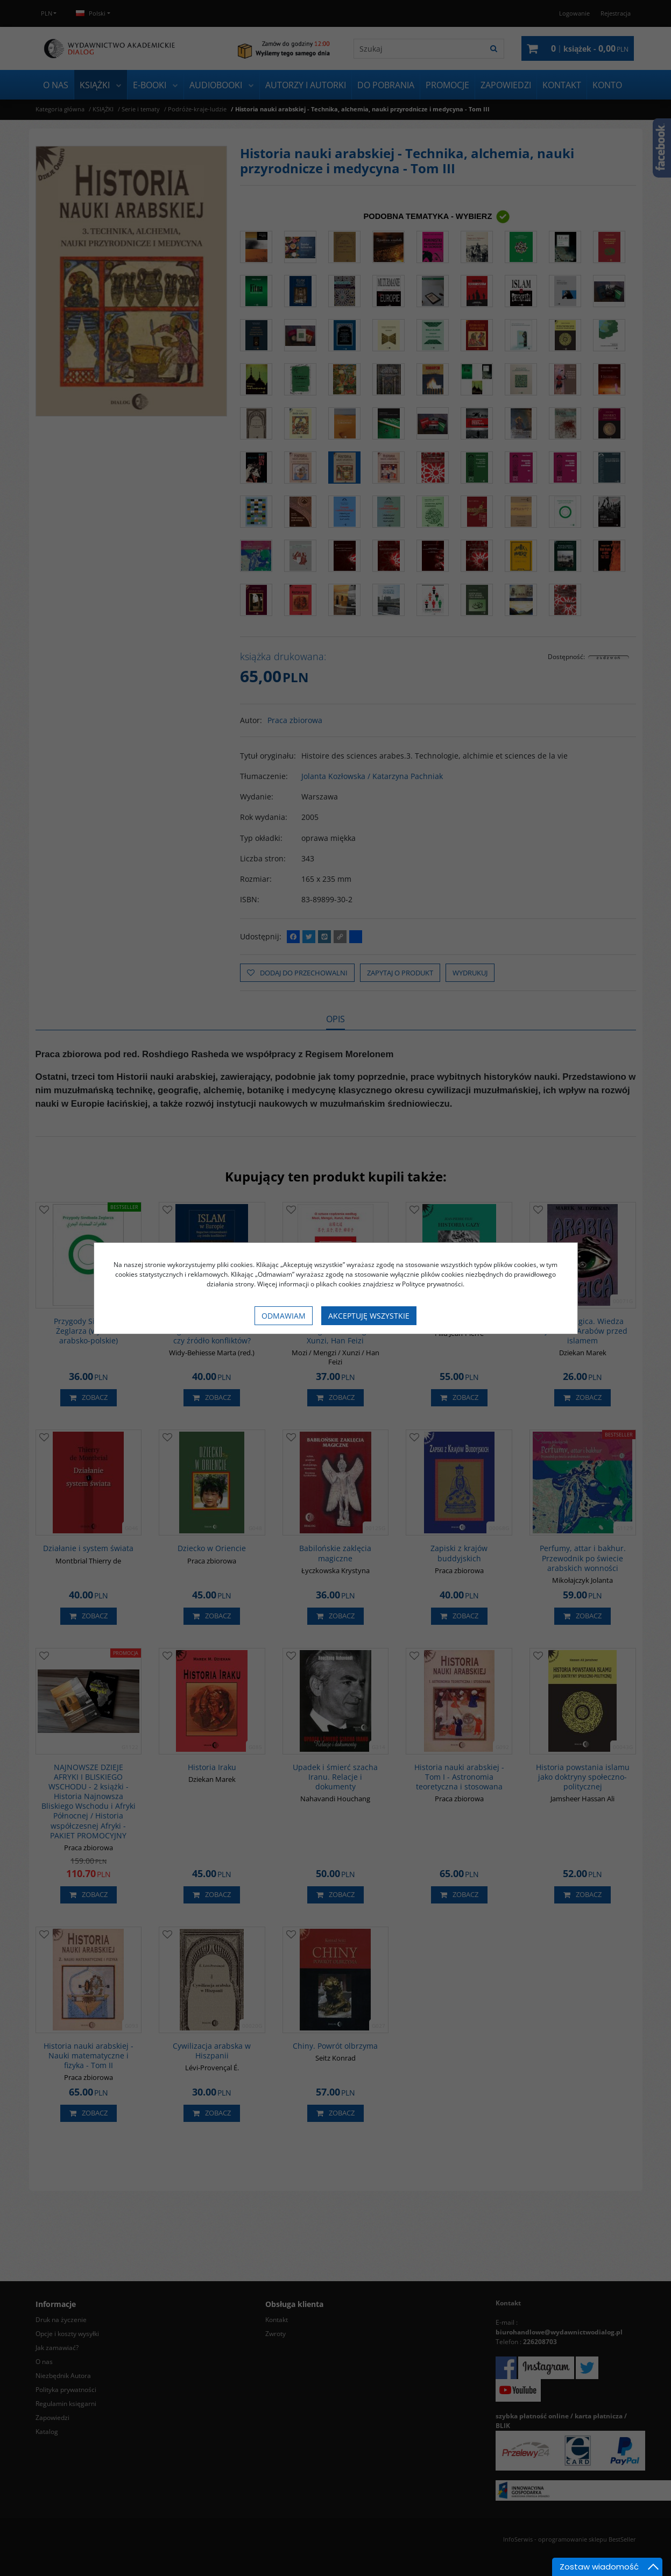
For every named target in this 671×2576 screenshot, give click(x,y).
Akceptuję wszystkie (368, 1316)
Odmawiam (284, 1316)
